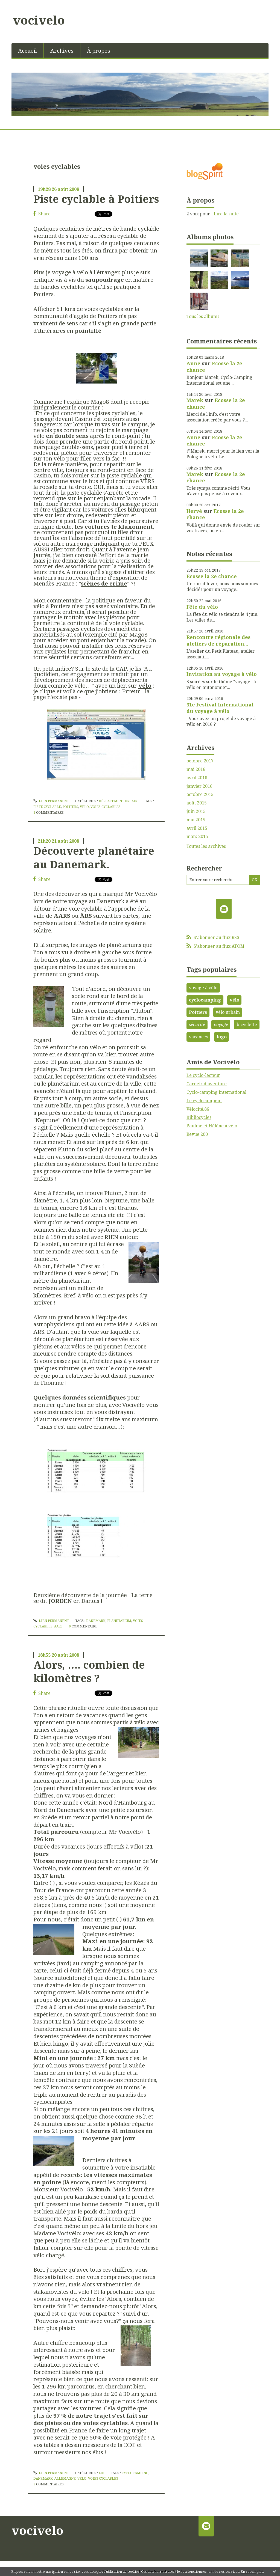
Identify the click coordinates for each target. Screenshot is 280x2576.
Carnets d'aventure (206, 1084)
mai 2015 (195, 820)
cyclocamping (135, 2473)
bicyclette (247, 1024)
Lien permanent (51, 801)
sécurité (197, 1024)
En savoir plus (252, 2571)
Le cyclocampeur (204, 1101)
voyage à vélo (203, 988)
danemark (43, 2478)
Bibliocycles (198, 1117)
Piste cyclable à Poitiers (96, 199)
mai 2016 (195, 769)
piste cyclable (47, 806)
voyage (221, 1024)
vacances (198, 1037)
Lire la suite (226, 214)
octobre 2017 (200, 761)
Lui (101, 2473)
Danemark (96, 1620)
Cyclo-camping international (216, 1092)
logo (222, 1037)
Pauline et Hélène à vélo (211, 1126)
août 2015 (196, 803)
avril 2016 (196, 778)
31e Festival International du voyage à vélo (219, 707)
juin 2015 (196, 811)
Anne (193, 363)
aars (58, 1626)
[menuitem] (27, 50)
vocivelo (39, 20)
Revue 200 (197, 1134)
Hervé (194, 511)
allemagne (65, 2478)
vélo (84, 806)
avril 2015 (196, 828)
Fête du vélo (202, 607)
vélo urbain (228, 1012)
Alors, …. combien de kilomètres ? (89, 1671)
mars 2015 (197, 836)
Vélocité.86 (197, 1109)
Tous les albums (202, 316)
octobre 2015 (200, 794)
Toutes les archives (206, 846)
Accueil (27, 50)
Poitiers (198, 1012)
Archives (62, 50)
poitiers (70, 806)
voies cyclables (106, 806)
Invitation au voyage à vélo (221, 674)
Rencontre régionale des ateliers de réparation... (218, 640)
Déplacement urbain (118, 801)
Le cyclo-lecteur (203, 1075)
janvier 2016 (199, 786)
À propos (98, 50)
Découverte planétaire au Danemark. (93, 857)
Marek (194, 400)
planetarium (119, 1620)
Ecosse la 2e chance (214, 366)
